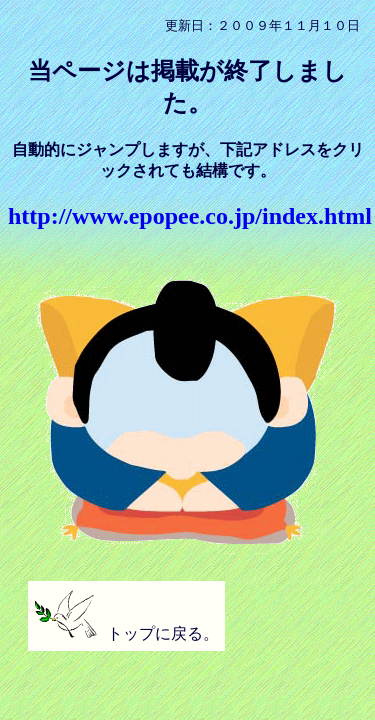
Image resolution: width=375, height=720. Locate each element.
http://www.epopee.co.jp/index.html (190, 216)
